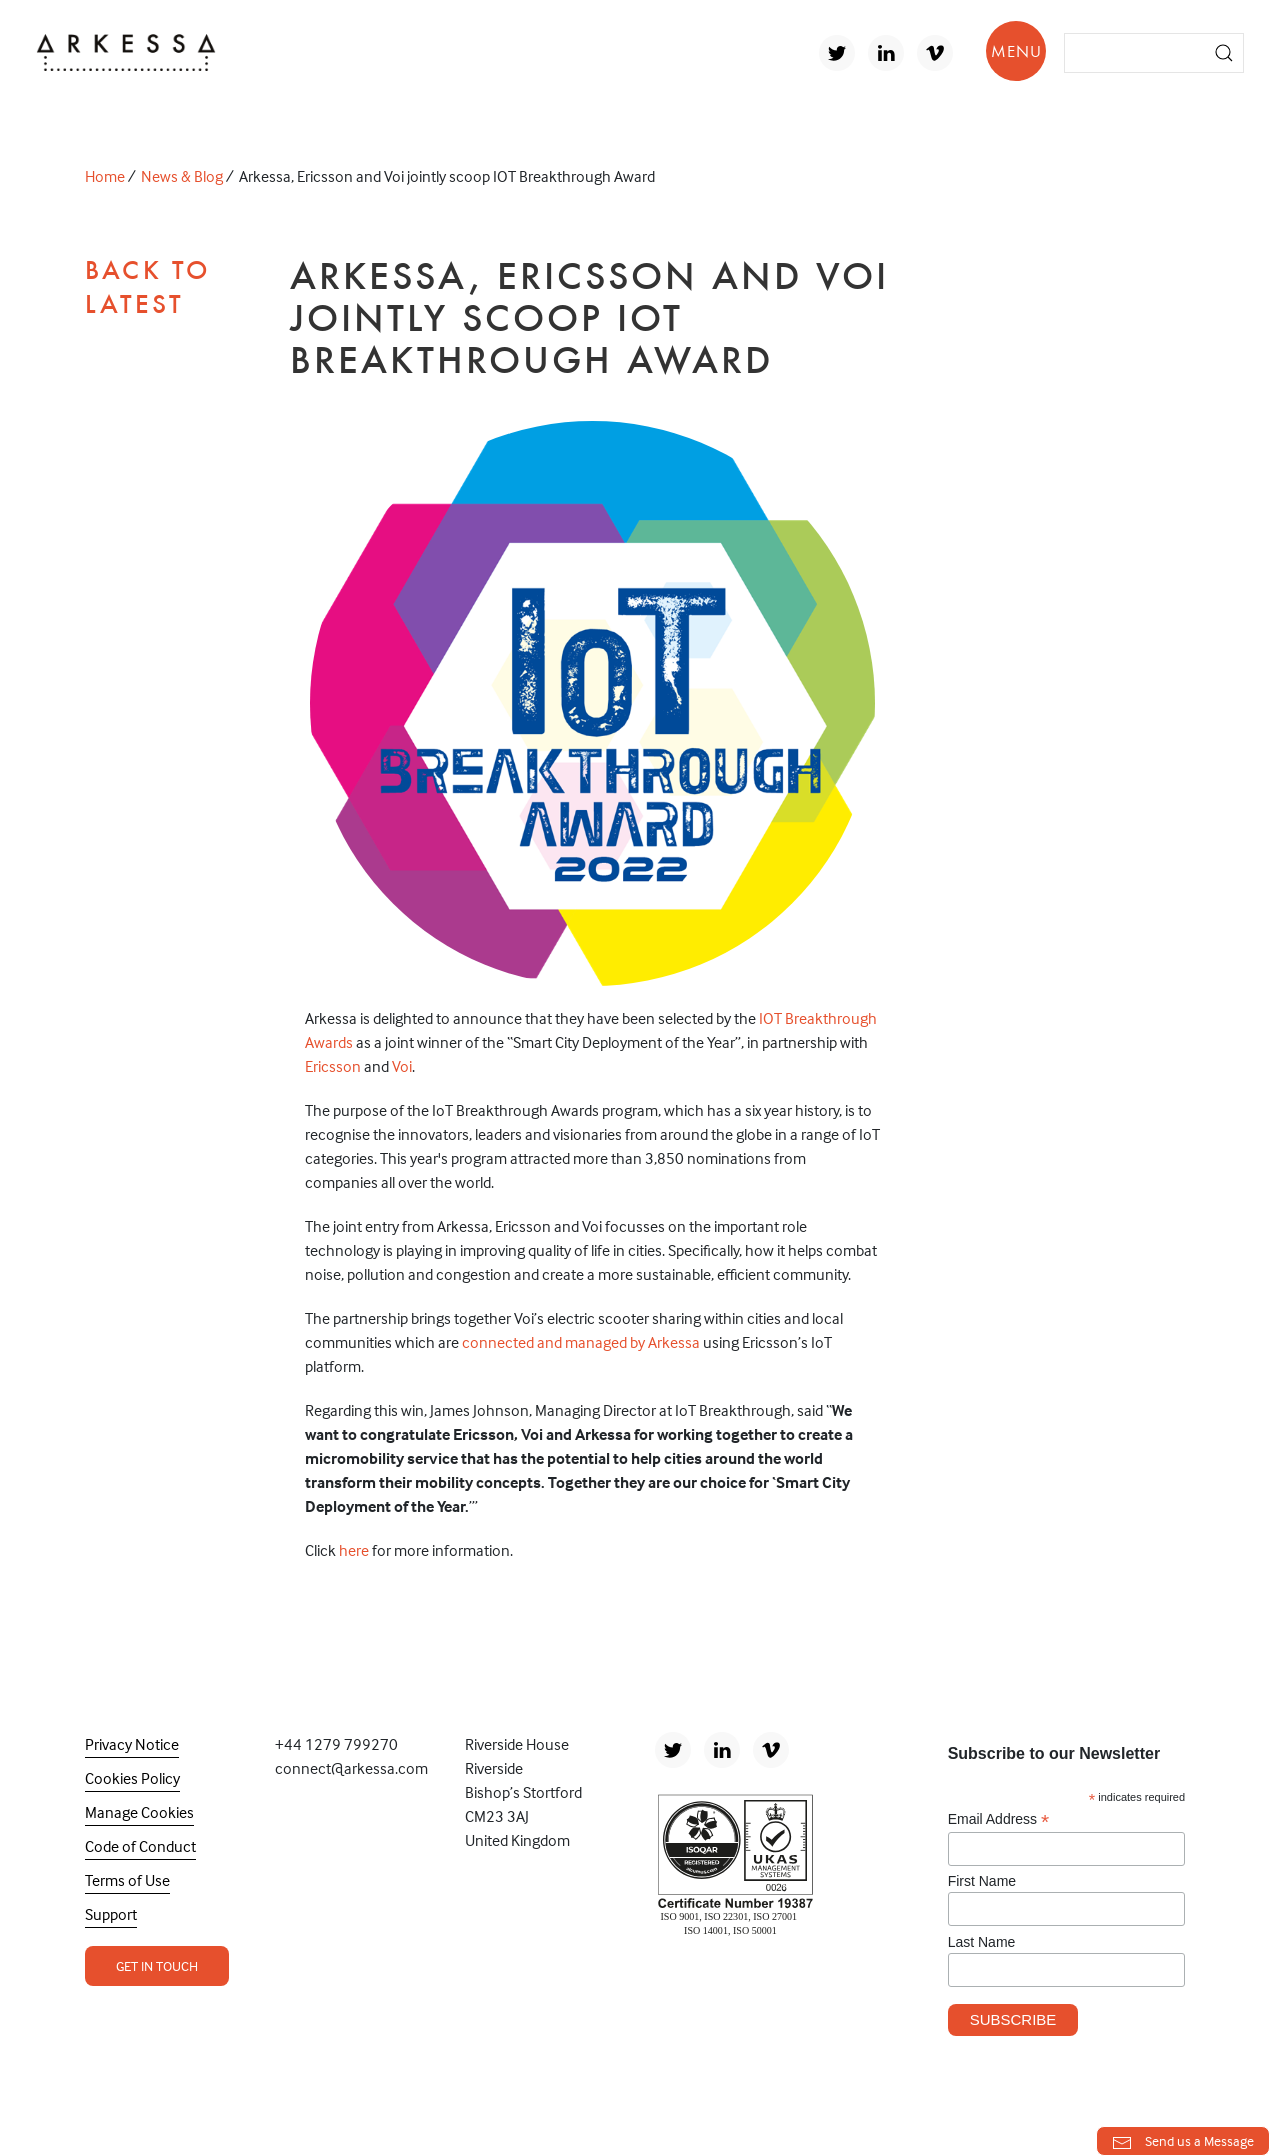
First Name (982, 1881)
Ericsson (333, 1066)
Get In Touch (157, 1965)
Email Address (999, 1819)
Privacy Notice (132, 1744)
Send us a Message (1183, 2142)
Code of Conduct (140, 1846)
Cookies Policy (132, 1778)
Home (105, 176)
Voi (402, 1066)
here (354, 1550)
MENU (1016, 51)
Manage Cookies (139, 1812)
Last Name (982, 1942)
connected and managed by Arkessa (581, 1342)
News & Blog (182, 176)
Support (111, 1914)
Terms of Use (127, 1880)
